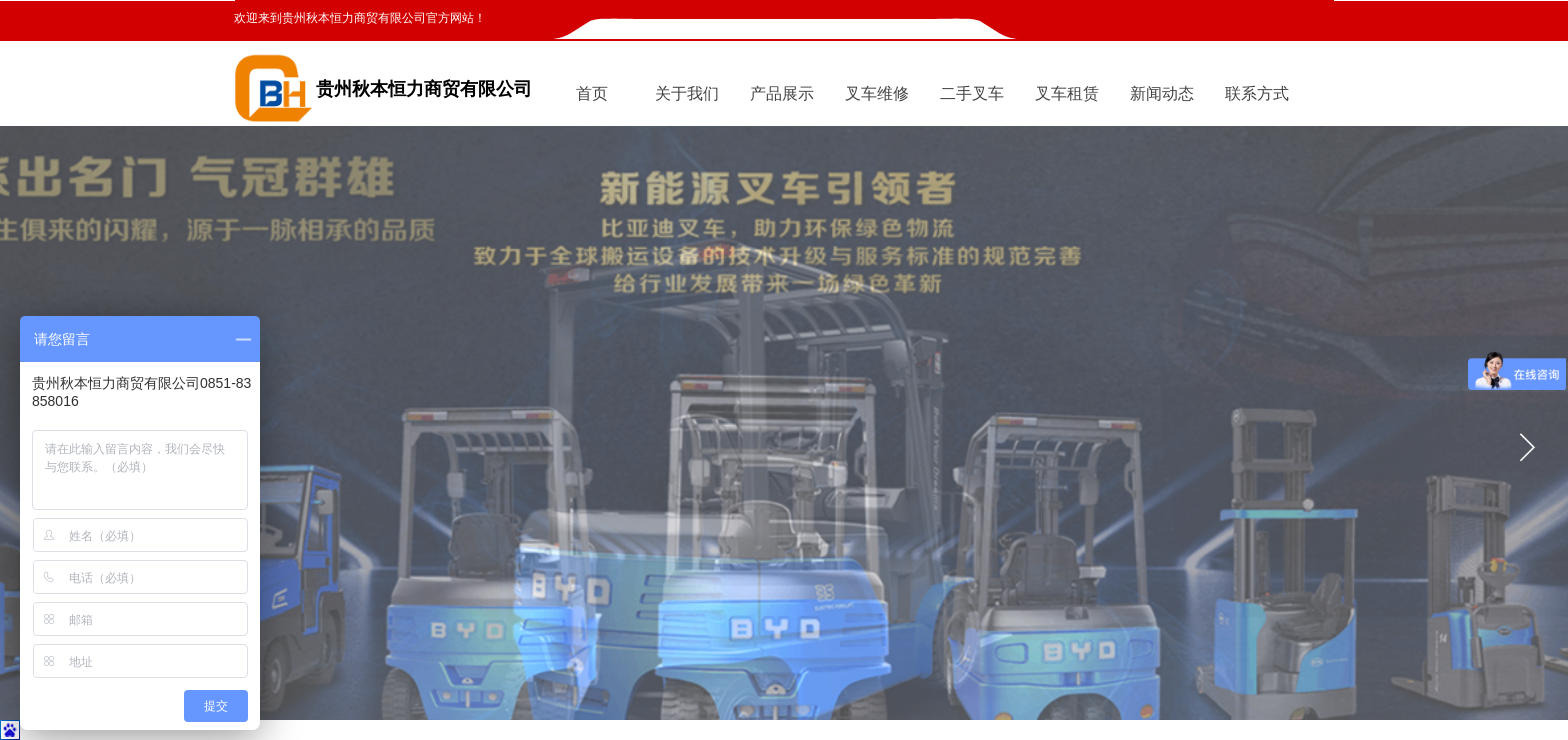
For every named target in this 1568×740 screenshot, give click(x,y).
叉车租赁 (1067, 93)
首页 (592, 93)
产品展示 (782, 93)
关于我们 (687, 93)
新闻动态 (1162, 93)
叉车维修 (877, 93)
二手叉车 (972, 93)
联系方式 (1257, 93)
